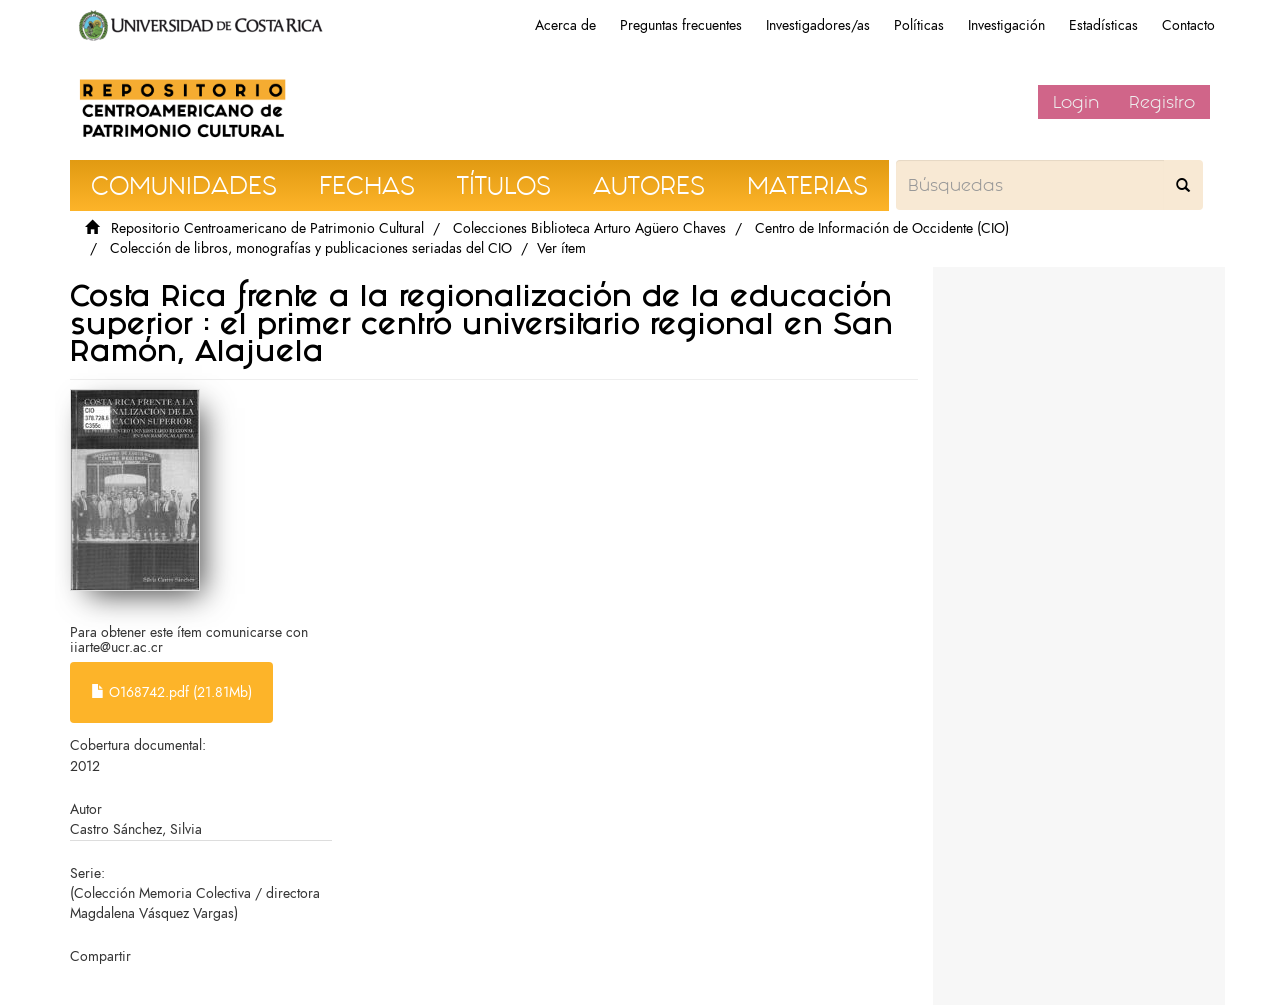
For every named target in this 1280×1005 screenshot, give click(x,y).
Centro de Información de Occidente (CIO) (882, 228)
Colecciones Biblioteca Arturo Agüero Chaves (589, 228)
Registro (1162, 102)
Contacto (1188, 25)
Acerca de (565, 25)
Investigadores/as (818, 25)
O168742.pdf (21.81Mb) (171, 692)
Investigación (1006, 25)
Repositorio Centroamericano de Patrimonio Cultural (267, 228)
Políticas (919, 25)
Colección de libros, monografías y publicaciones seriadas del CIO (311, 248)
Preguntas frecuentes (681, 25)
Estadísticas (1103, 25)
